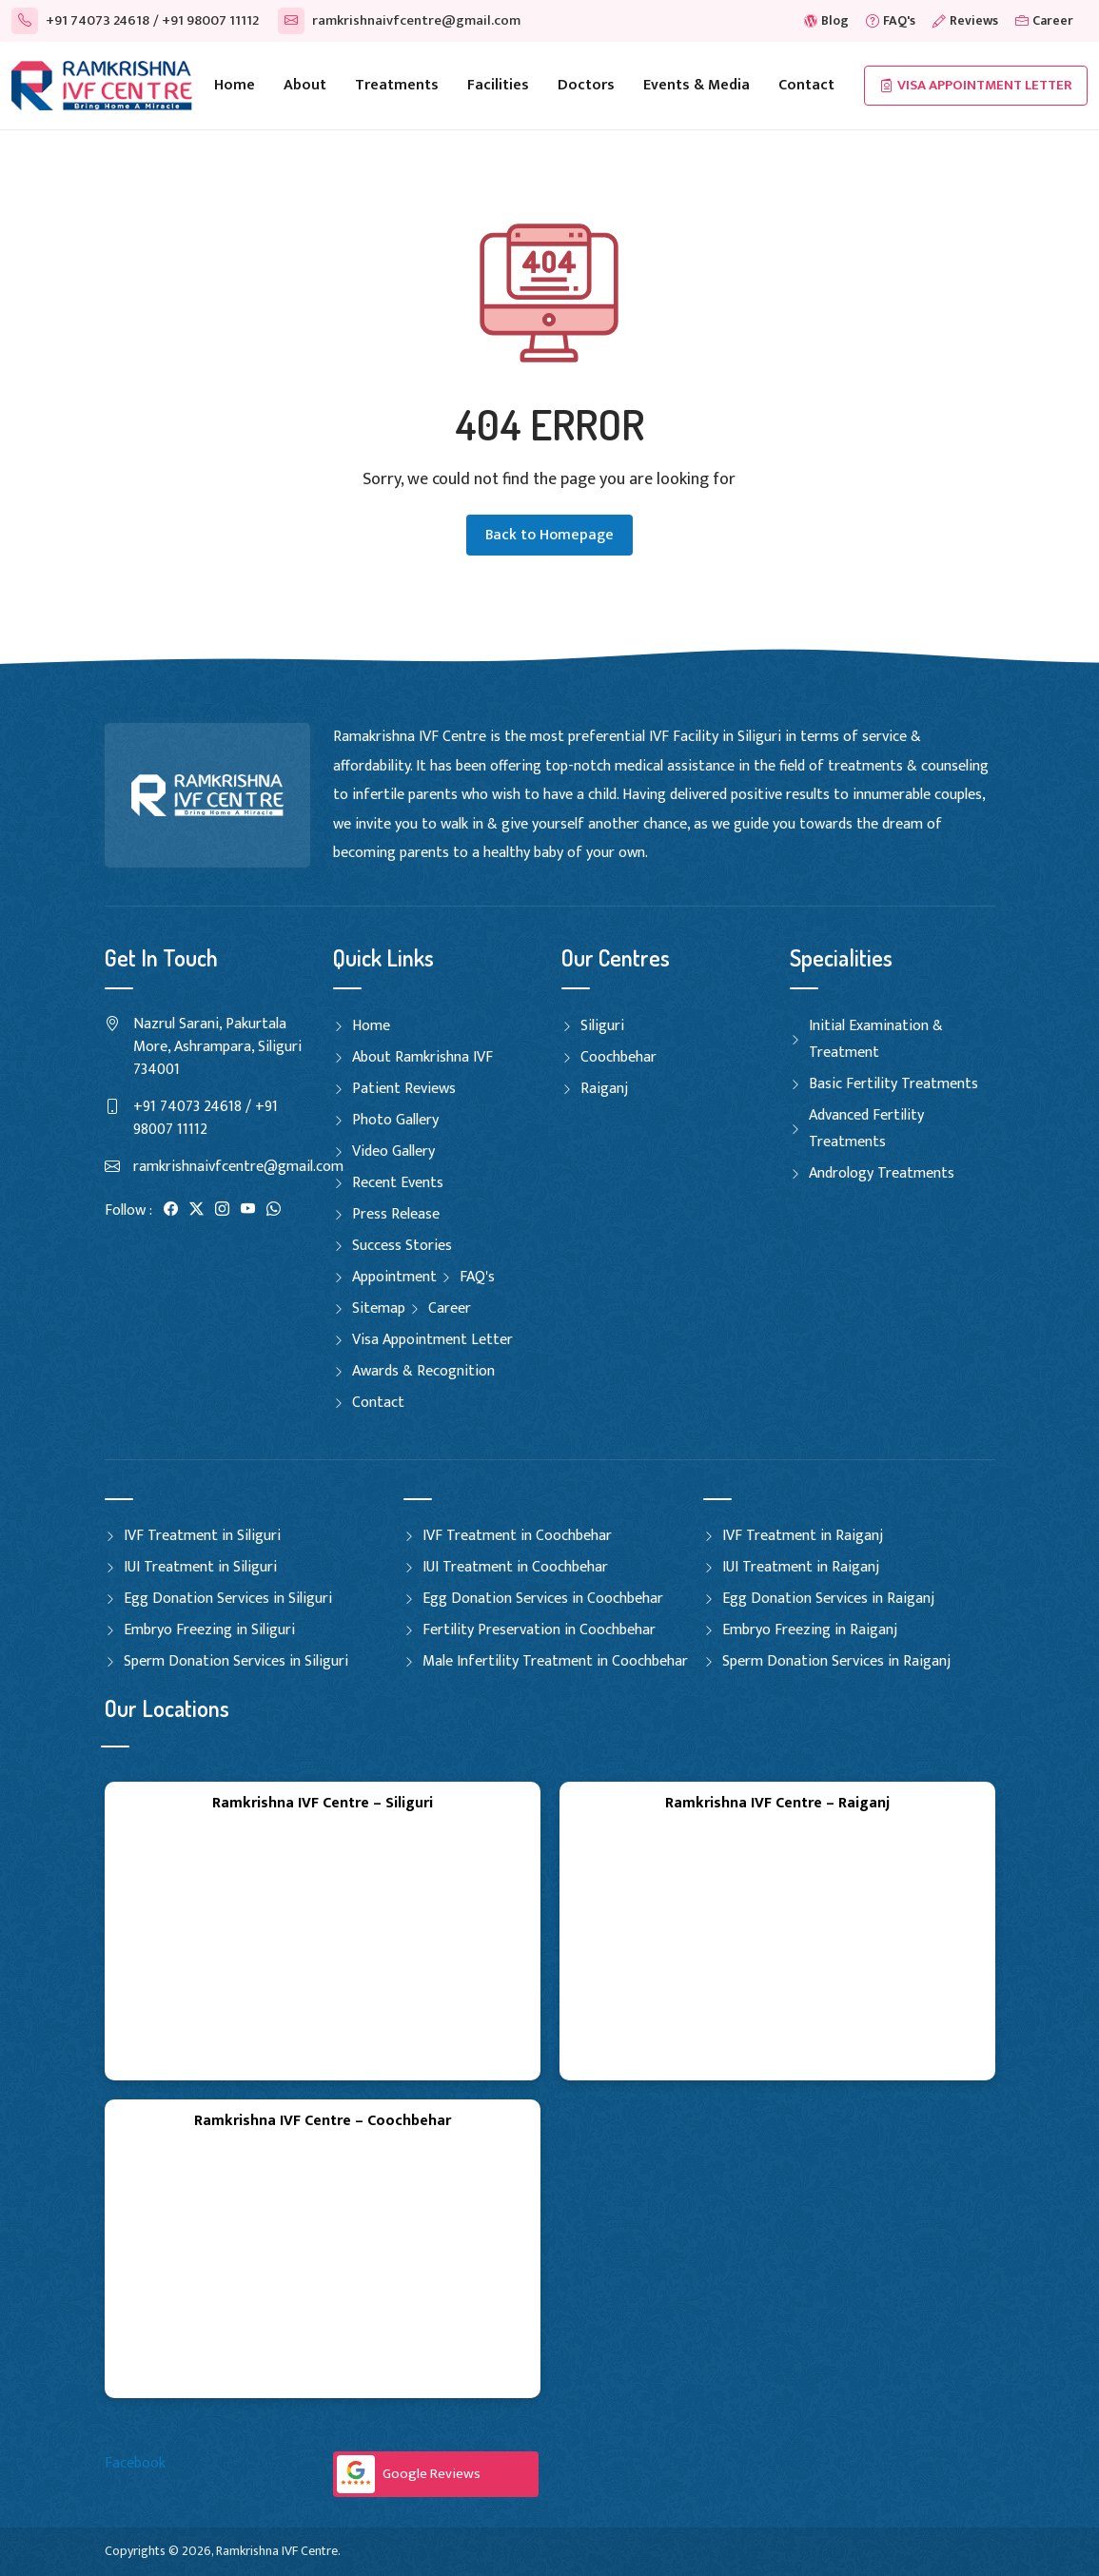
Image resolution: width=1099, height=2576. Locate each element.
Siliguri (602, 1026)
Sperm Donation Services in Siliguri (236, 1661)
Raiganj (604, 1089)
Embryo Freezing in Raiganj (809, 1630)
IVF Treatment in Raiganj (802, 1536)
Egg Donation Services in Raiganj (828, 1598)
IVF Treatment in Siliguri (202, 1536)
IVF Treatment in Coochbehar (517, 1536)
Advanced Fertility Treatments (866, 1129)
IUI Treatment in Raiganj (800, 1567)
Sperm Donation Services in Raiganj (836, 1661)
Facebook (135, 2463)
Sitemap (378, 1308)
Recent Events (397, 1183)
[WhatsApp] (273, 1210)
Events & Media (696, 85)
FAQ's (890, 20)
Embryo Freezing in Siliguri (209, 1630)
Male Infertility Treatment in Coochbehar (555, 1661)
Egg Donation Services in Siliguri (228, 1598)
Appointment (394, 1277)
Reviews (965, 20)
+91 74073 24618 (80, 20)
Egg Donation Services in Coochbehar (542, 1598)
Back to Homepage (549, 535)
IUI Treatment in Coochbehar (515, 1567)
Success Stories (402, 1246)
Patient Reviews (404, 1089)
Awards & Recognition (423, 1371)
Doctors (586, 85)
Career (1044, 20)
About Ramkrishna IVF (422, 1057)
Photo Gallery (395, 1120)
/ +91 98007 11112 (206, 20)
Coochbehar (618, 1057)
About (305, 85)
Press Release (396, 1214)
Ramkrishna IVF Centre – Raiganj (777, 1803)
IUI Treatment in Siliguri (200, 1567)
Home (234, 85)
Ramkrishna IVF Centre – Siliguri (322, 1803)
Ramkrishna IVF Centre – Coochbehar (322, 2121)
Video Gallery (393, 1151)
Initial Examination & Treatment (876, 1039)
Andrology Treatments (881, 1173)
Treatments (397, 85)
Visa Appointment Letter (975, 85)
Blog (826, 20)
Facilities (498, 85)
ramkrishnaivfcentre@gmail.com (399, 20)
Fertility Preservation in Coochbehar (539, 1630)
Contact (806, 85)
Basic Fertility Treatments (893, 1084)
